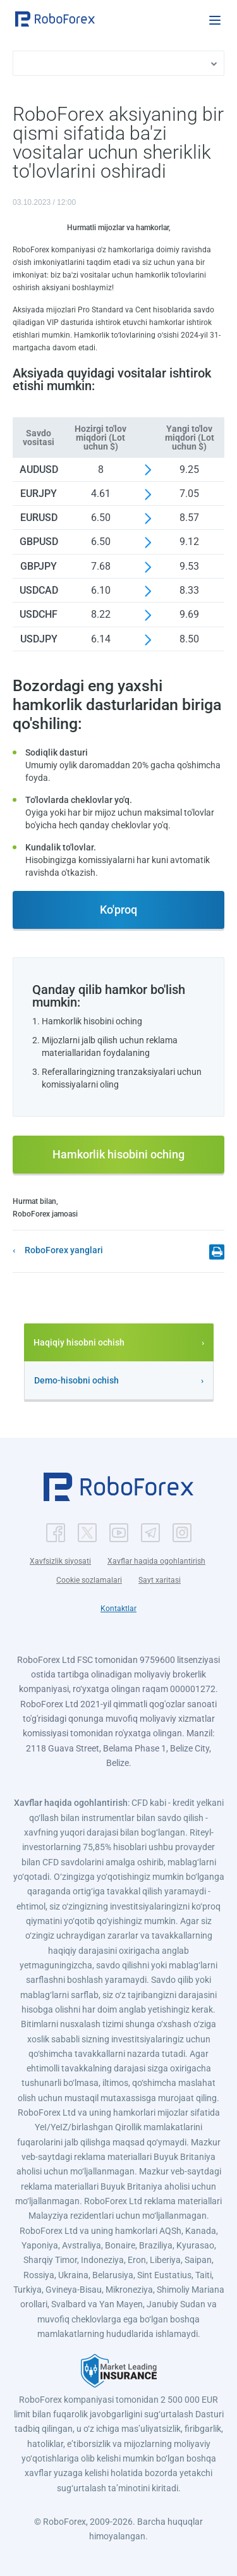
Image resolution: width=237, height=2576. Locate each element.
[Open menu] (215, 20)
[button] (55, 19)
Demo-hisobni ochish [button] (76, 1380)
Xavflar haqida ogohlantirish (156, 1561)
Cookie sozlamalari (89, 1580)
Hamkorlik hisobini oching (118, 1154)
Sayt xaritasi (159, 1580)
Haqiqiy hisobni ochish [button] (79, 1342)
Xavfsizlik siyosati (60, 1561)
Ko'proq (118, 909)
